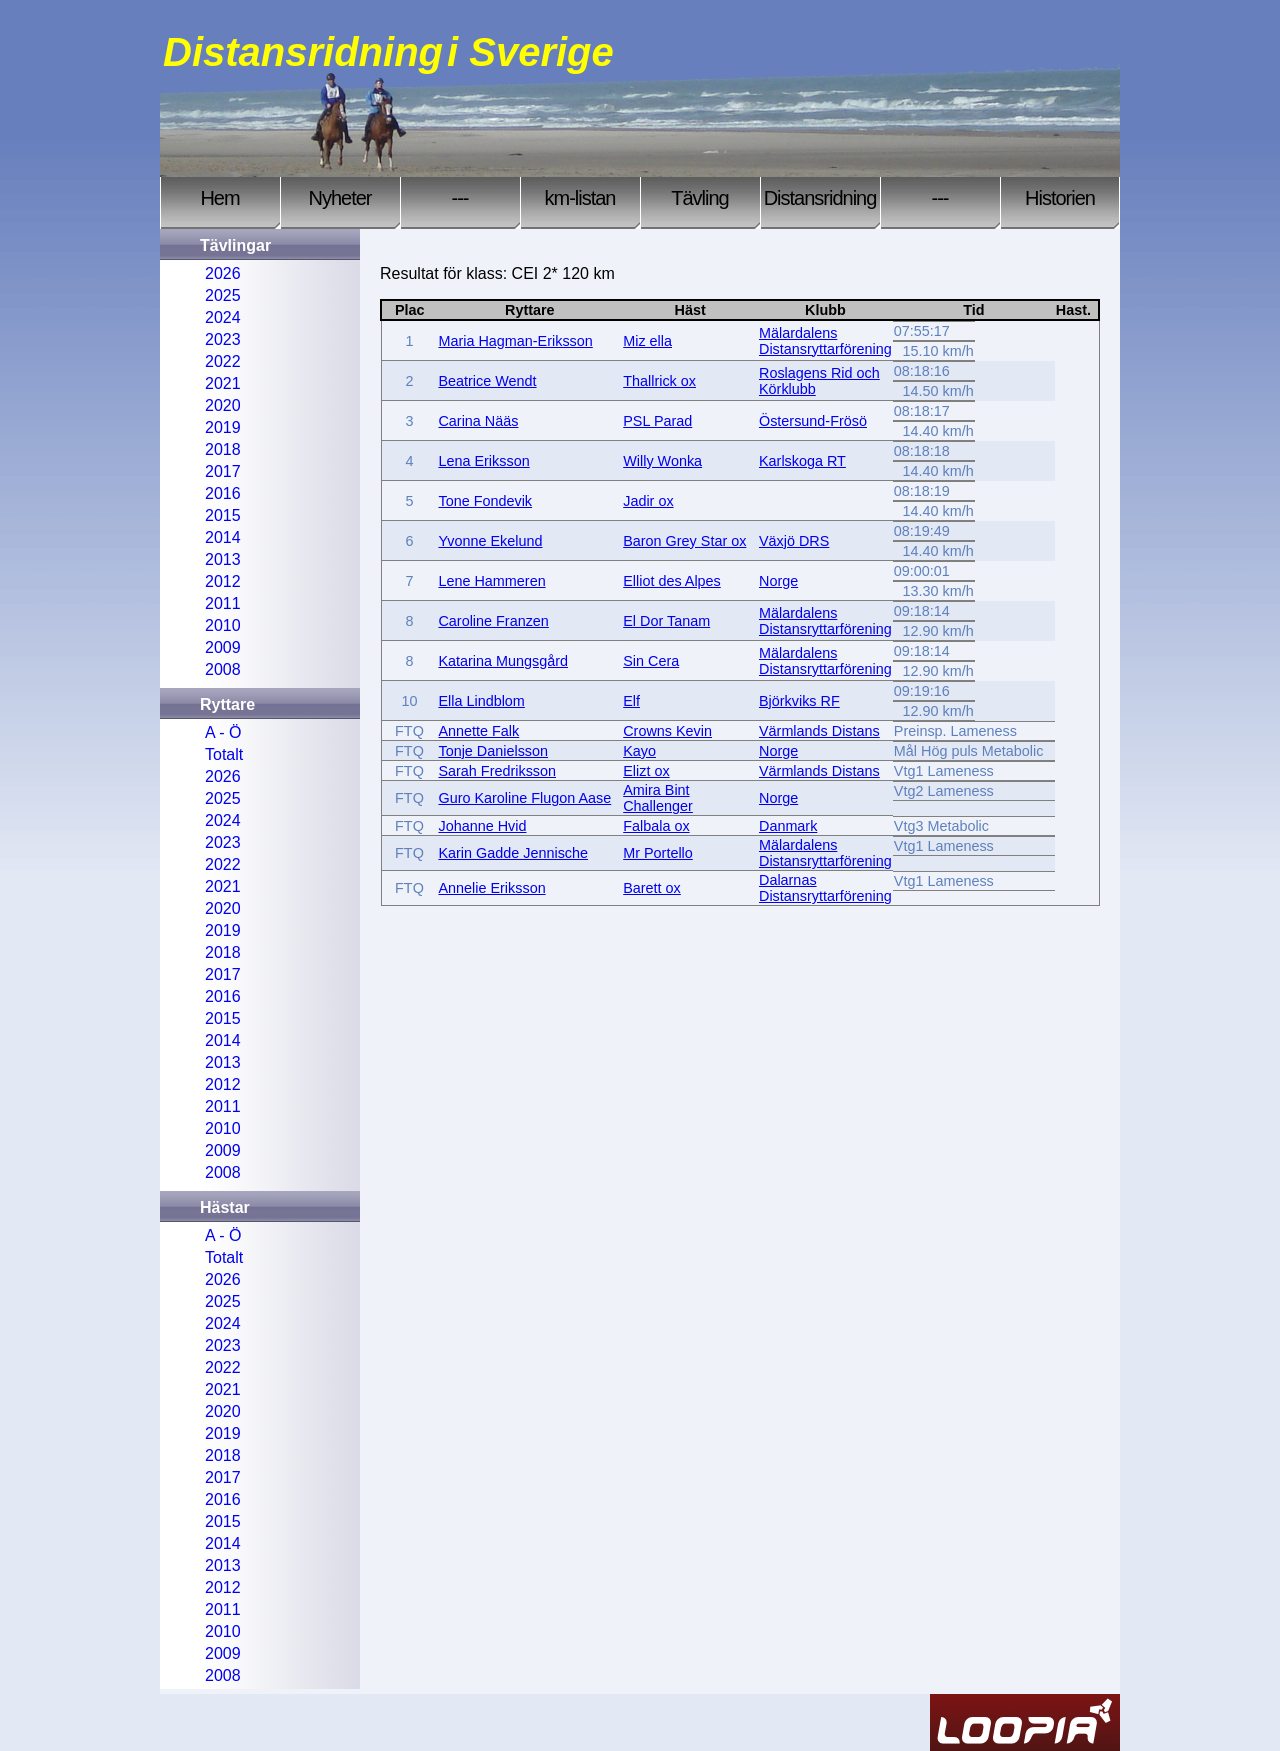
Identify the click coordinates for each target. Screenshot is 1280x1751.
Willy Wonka (662, 461)
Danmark (788, 826)
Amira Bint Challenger (658, 798)
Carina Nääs (478, 421)
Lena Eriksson (483, 461)
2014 (223, 537)
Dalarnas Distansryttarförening (825, 888)
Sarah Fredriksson (497, 771)
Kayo (639, 751)
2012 (223, 581)
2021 (223, 383)
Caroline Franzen (493, 621)
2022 (223, 361)
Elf (631, 701)
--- (460, 198)
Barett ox (652, 888)
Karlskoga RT (802, 461)
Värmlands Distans (819, 731)
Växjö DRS (794, 541)
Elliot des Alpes (672, 581)
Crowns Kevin (667, 731)
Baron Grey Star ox (684, 541)
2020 (223, 405)
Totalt (224, 754)
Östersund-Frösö (813, 421)
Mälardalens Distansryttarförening (825, 341)
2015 (223, 515)
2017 (223, 471)
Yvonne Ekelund (490, 541)
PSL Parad (657, 421)
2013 (223, 559)
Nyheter (339, 198)
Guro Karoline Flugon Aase (524, 798)
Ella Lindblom (481, 701)
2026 (223, 273)
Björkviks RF (799, 701)
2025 (223, 295)
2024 (223, 317)
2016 (223, 493)
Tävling (699, 198)
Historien (1060, 198)
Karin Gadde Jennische (513, 853)
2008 (223, 669)
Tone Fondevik (485, 501)
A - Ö (223, 732)
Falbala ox (656, 826)
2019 (223, 427)
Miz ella (647, 341)
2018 (223, 449)
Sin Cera (651, 661)
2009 (223, 647)
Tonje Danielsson (493, 751)
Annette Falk (478, 731)
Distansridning (820, 198)
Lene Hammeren (491, 581)
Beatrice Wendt (487, 381)
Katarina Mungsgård (503, 661)
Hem (219, 198)
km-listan (579, 198)
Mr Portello (658, 853)
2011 (223, 603)
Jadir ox (648, 501)
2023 (223, 339)
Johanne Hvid (482, 826)
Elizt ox (646, 771)
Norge (778, 581)
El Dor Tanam (666, 621)
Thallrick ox (659, 381)
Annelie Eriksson (491, 888)
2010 (223, 625)
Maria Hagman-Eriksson (515, 341)
